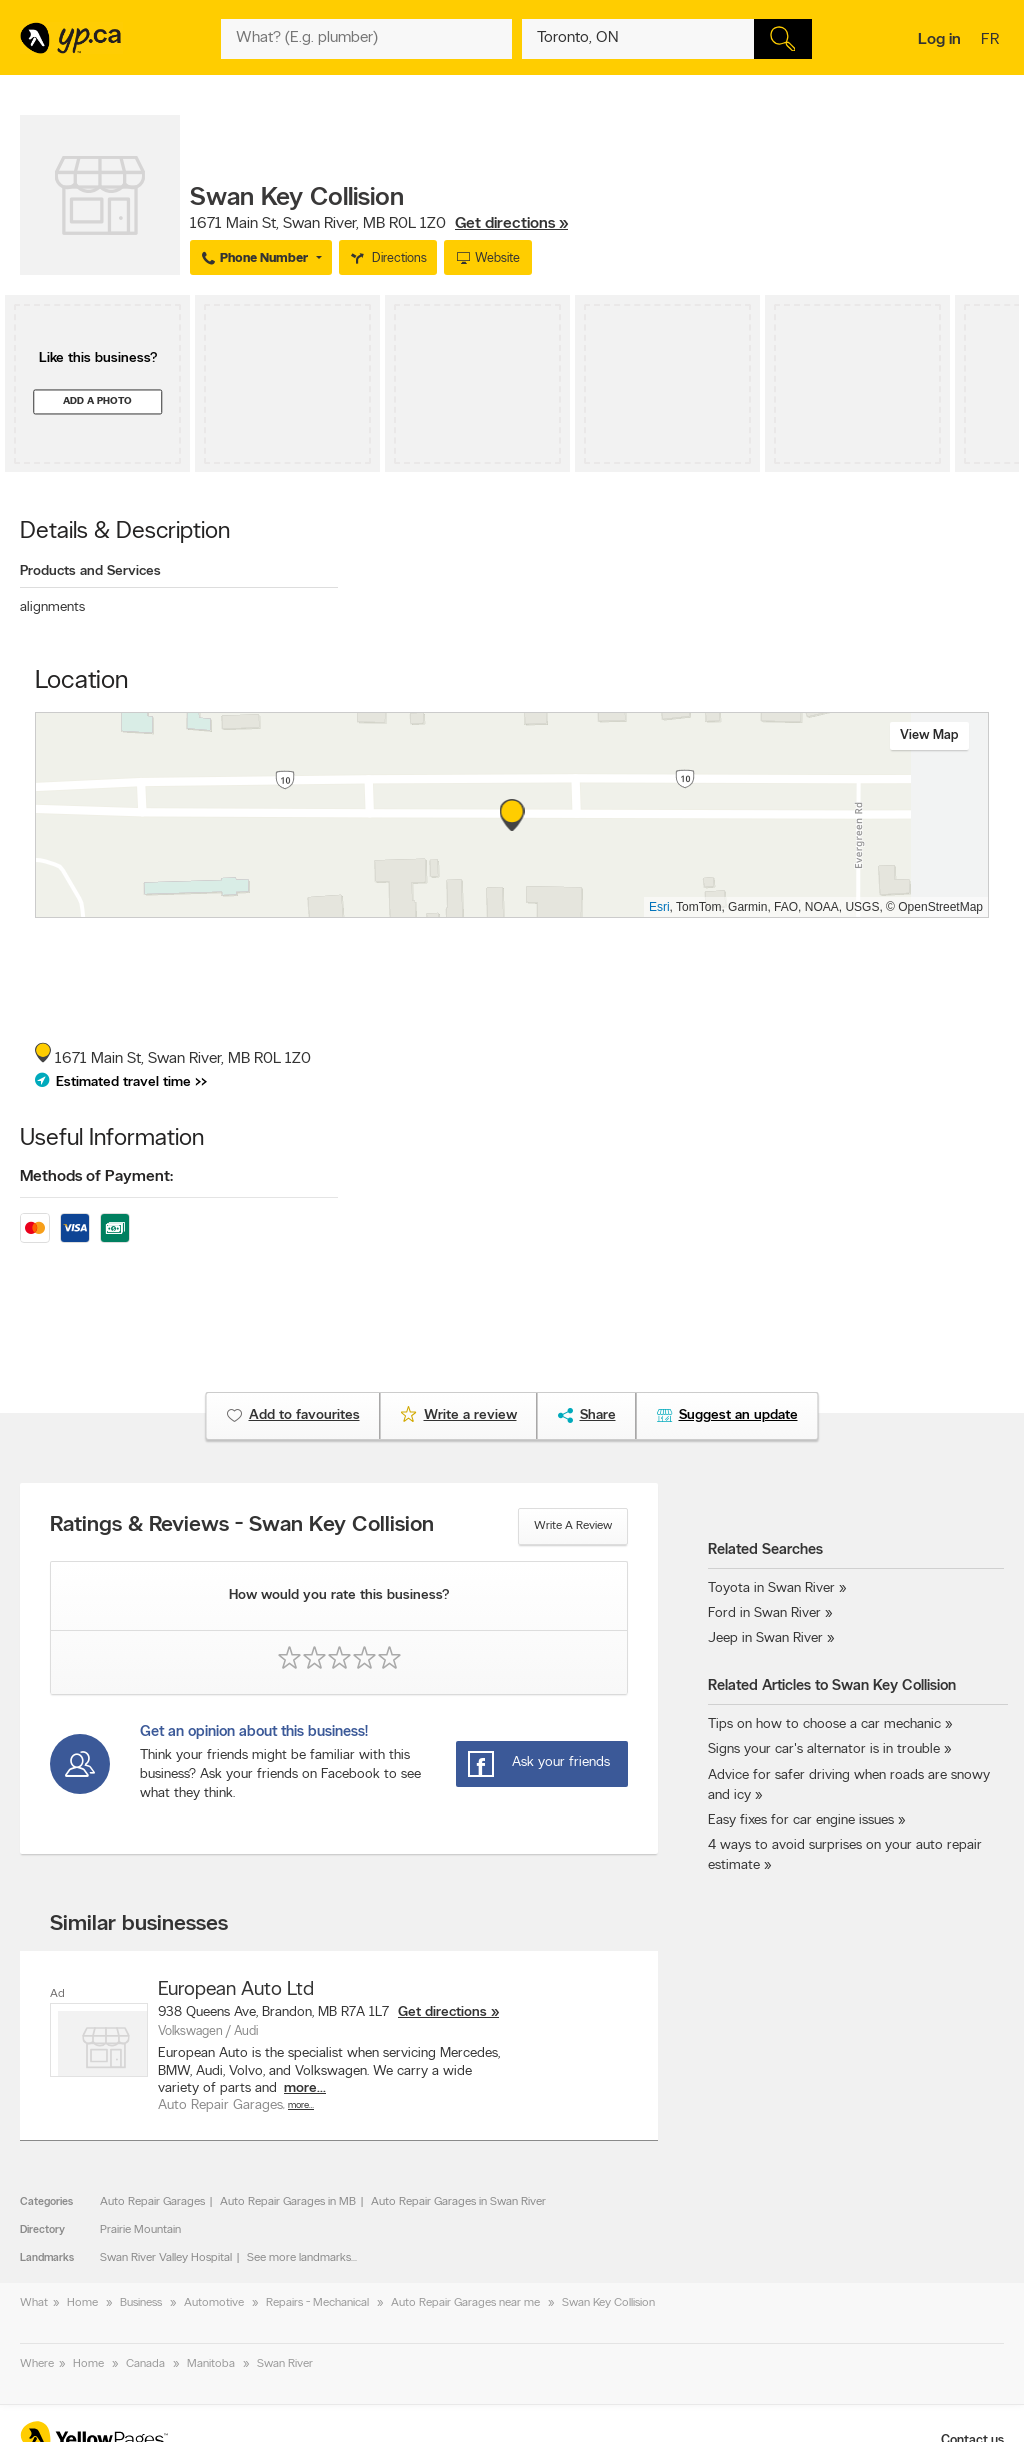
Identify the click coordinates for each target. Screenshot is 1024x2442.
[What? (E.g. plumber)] (366, 39)
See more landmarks (299, 2258)
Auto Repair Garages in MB (288, 2202)
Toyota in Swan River (771, 1588)
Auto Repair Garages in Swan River (458, 2202)
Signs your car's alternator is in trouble (824, 1749)
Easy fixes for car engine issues (801, 1820)
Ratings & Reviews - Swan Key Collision (242, 1526)
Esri (659, 907)
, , (379, 224)
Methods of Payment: (96, 1177)
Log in (939, 40)
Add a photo (97, 401)
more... (305, 2088)
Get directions (442, 2012)
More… (301, 2105)
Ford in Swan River (764, 1613)
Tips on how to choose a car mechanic (824, 1724)
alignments (52, 607)
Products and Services (90, 571)
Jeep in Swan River (765, 1638)
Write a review (573, 1526)
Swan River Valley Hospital (166, 2258)
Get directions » (511, 224)
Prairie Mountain (140, 2230)
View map (929, 735)
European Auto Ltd (236, 1990)
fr (992, 41)
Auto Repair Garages (152, 2202)
